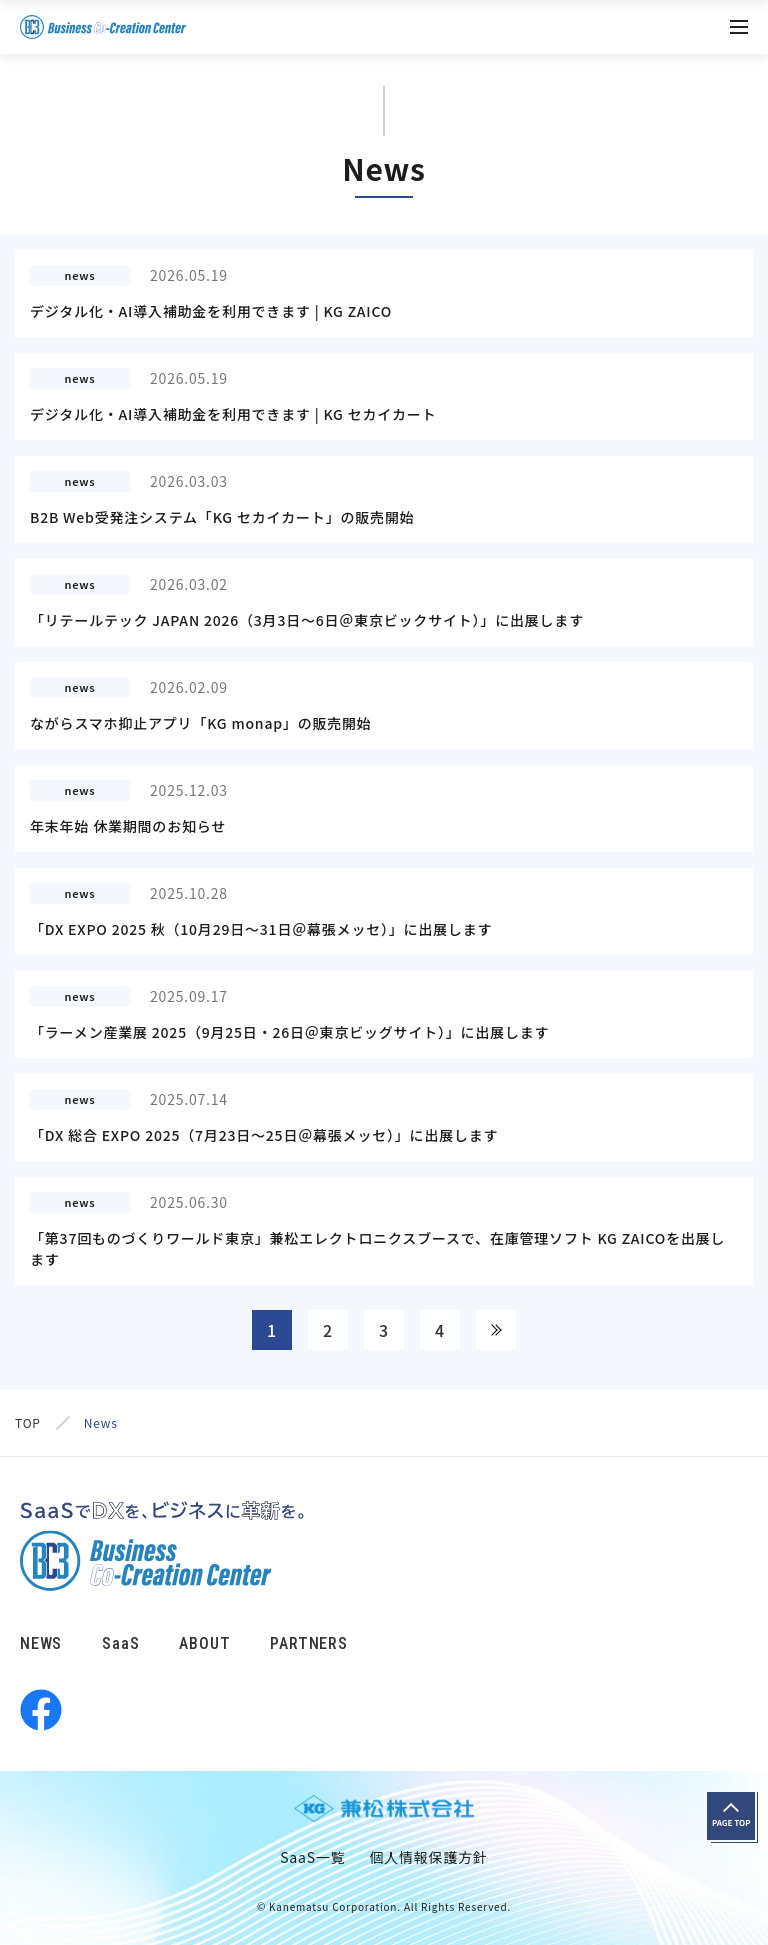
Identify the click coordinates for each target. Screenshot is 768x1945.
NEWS (41, 1643)
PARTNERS (308, 1643)
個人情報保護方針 (428, 1857)
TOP (28, 1422)
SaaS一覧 (312, 1857)
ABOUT (204, 1643)
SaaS (120, 1643)
